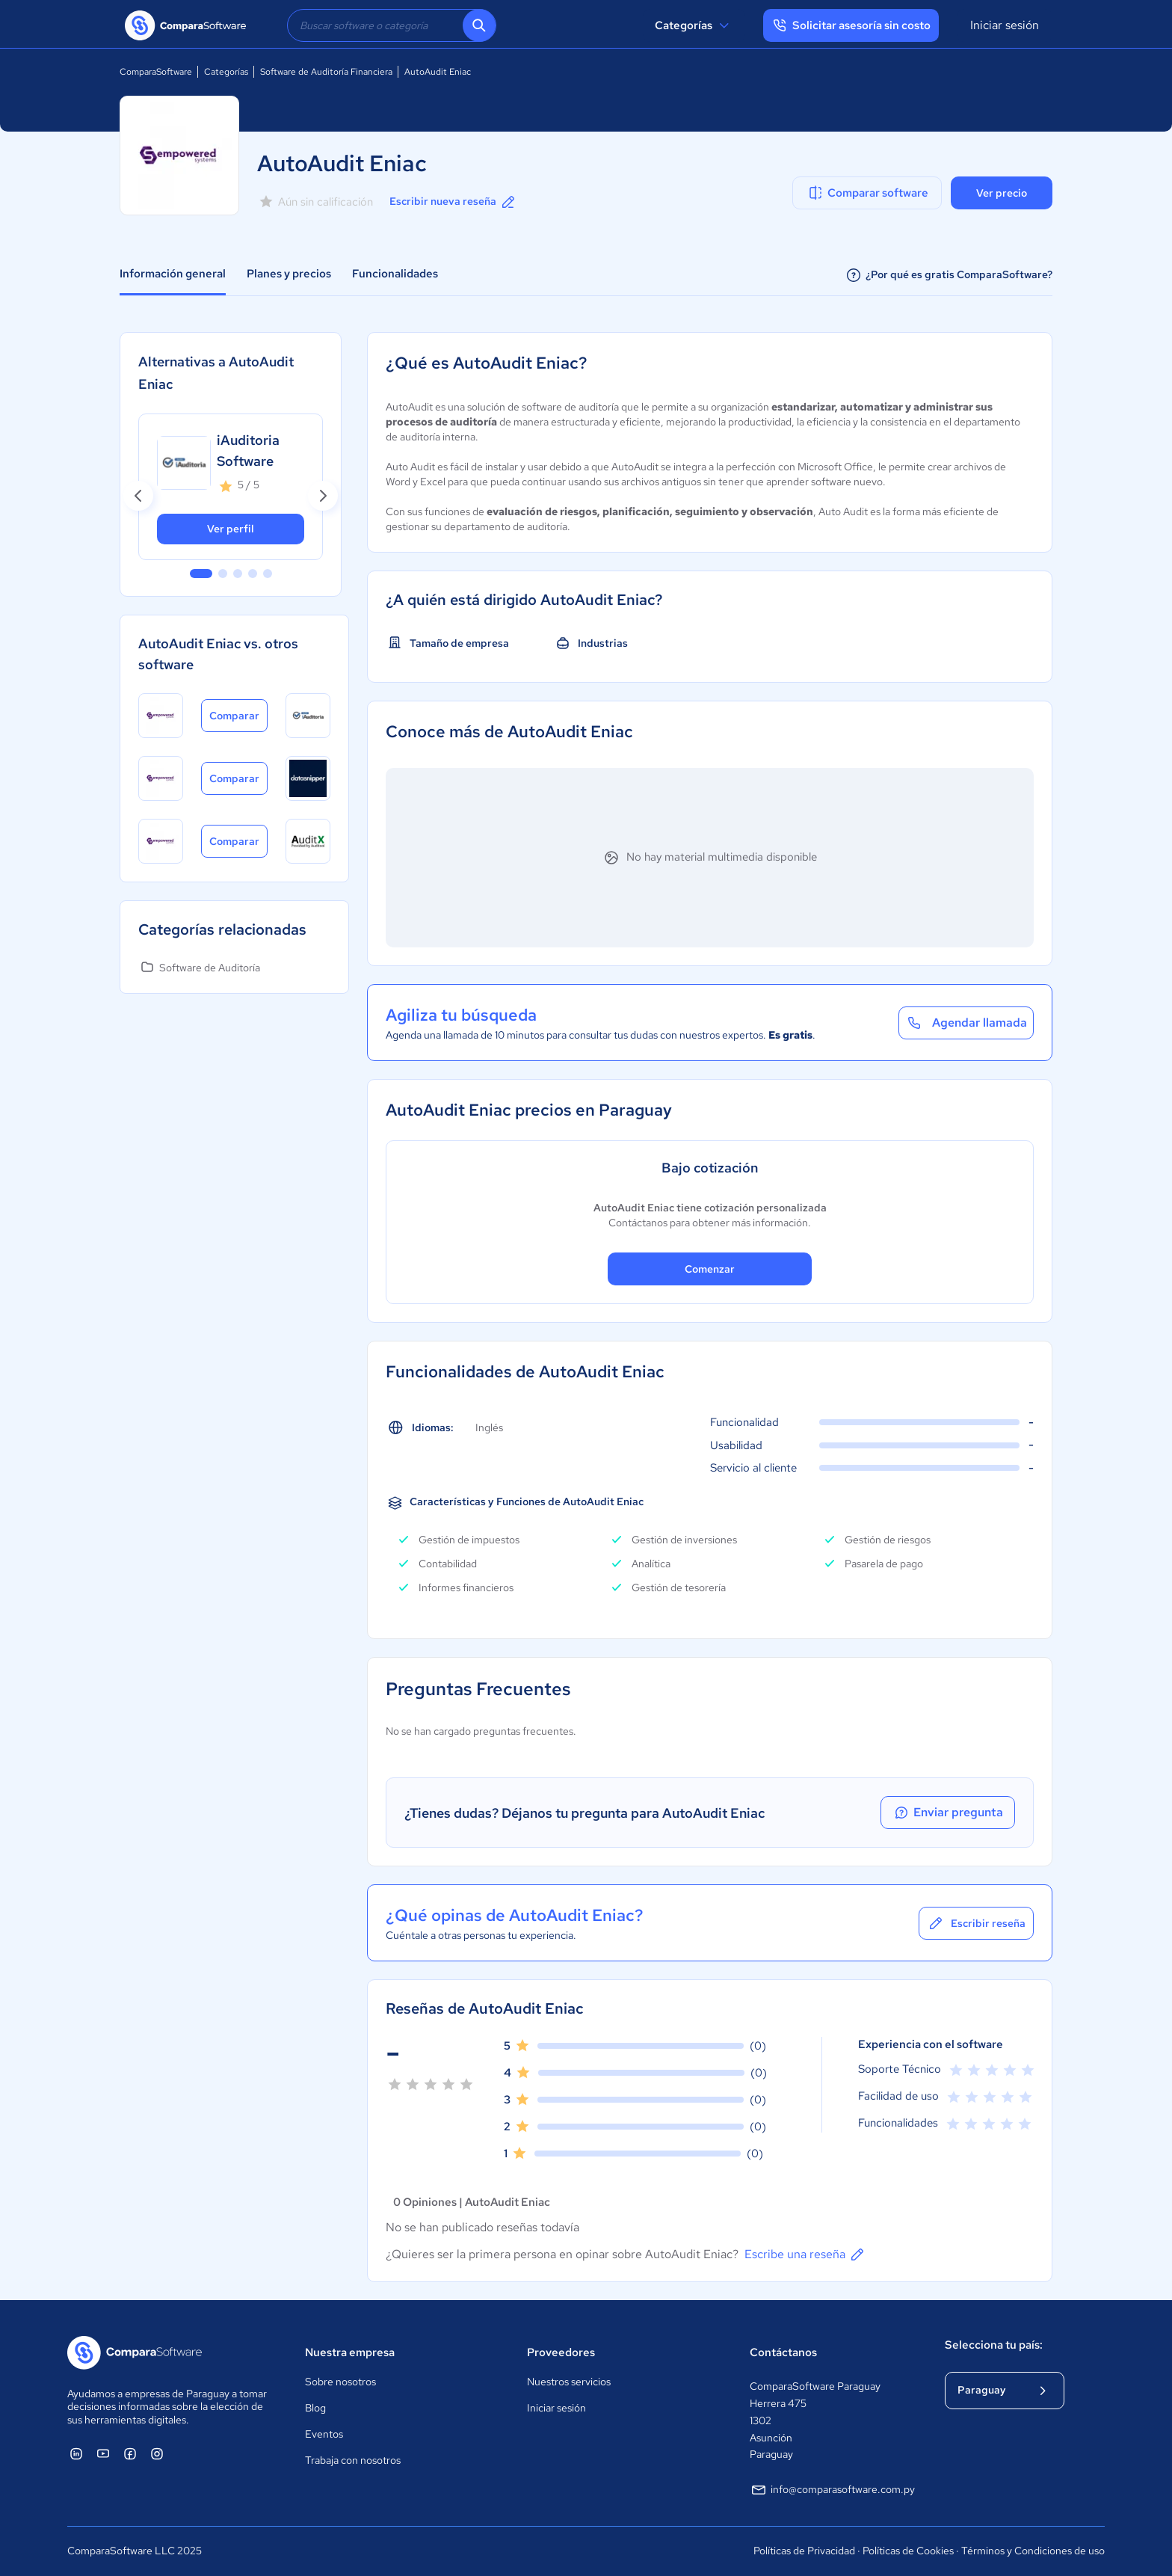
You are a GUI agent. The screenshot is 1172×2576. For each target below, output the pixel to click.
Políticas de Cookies (908, 2550)
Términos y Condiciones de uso (1033, 2550)
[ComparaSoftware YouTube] (103, 2453)
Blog (315, 2407)
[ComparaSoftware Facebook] (130, 2453)
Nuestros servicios (569, 2381)
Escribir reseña (976, 1923)
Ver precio (1001, 193)
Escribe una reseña (805, 2254)
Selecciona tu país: (994, 2344)
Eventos (324, 2434)
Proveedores (561, 2352)
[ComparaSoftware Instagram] (157, 2453)
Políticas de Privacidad (804, 2550)
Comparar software (867, 193)
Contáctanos (783, 2352)
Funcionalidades (395, 273)
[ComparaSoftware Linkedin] (76, 2453)
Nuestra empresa (350, 2352)
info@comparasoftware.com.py (832, 2490)
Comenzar (710, 1269)
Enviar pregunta (947, 1813)
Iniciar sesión (1004, 25)
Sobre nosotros (340, 2381)
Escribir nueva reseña (453, 202)
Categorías (694, 25)
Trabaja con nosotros (353, 2460)
